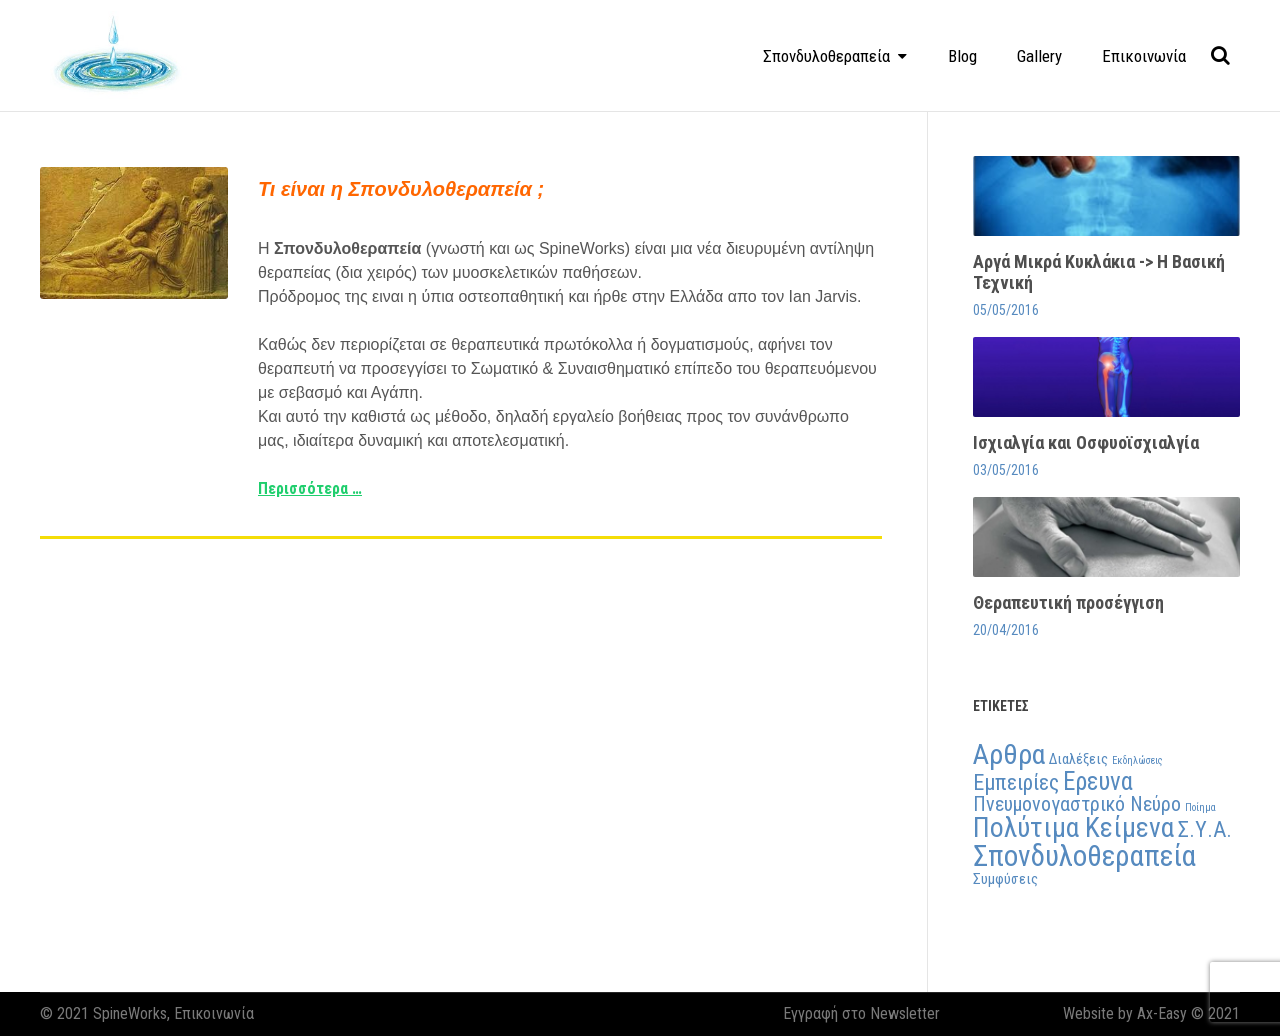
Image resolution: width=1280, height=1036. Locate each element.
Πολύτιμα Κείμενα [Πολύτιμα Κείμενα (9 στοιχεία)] (1073, 828)
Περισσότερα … (310, 488)
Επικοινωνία (1144, 56)
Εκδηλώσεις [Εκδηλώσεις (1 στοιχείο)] (1137, 760)
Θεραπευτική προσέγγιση (1068, 602)
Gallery (1039, 56)
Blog (962, 56)
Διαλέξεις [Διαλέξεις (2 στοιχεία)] (1078, 759)
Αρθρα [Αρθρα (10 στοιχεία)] (1009, 754)
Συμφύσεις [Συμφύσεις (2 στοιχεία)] (1005, 879)
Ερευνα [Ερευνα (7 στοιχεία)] (1098, 781)
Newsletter (905, 1013)
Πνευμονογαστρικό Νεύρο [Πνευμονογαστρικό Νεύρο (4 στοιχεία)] (1077, 804)
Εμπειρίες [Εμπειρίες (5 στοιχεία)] (1016, 782)
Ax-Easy (1162, 1013)
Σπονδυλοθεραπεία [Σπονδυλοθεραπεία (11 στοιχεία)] (1084, 856)
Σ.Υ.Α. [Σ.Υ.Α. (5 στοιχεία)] (1205, 829)
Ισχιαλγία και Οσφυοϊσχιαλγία (1086, 442)
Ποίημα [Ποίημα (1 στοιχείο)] (1200, 807)
